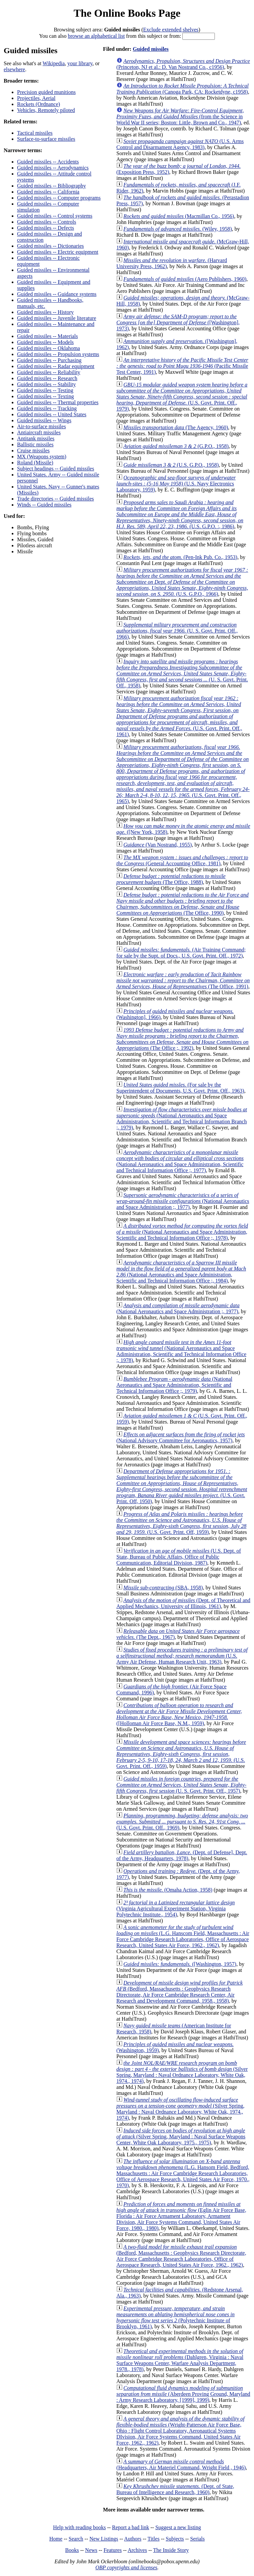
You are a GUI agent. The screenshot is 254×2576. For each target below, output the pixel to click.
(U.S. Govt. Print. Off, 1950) (181, 1486)
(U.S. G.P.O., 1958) (171, 465)
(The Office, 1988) (171, 879)
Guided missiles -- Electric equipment (57, 252)
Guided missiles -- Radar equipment (55, 366)
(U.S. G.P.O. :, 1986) (179, 514)
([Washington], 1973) (178, 322)
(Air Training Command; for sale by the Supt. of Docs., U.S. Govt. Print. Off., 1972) (181, 953)
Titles (154, 2539)
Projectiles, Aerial (36, 98)
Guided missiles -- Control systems (54, 216)
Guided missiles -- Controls (46, 222)
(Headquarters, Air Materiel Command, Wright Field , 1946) (181, 2464)
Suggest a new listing (178, 2527)
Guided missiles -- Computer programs (59, 198)
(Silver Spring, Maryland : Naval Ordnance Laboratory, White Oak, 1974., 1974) (182, 2072)
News (91, 2550)
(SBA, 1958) (163, 1587)
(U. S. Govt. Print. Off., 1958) (182, 673)
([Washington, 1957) (179, 1964)
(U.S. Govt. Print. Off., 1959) (181, 1754)
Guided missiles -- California (48, 192)
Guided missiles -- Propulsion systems (58, 354)
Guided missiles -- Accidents (48, 161)
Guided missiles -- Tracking (47, 408)
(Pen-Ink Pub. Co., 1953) (180, 557)
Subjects (175, 2539)
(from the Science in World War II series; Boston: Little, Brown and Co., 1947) (180, 116)
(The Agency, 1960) (175, 427)
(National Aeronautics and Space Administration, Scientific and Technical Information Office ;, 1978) (182, 1232)
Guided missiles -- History (45, 312)
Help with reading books (79, 2527)
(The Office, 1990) (182, 904)
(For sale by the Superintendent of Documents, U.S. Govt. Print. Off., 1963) (180, 1088)
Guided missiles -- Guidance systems (56, 294)
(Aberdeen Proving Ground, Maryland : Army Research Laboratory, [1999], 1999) (183, 2394)
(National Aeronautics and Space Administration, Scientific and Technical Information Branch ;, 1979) (181, 1118)
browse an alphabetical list (96, 36)
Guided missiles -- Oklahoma (48, 348)
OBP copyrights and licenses (126, 2567)
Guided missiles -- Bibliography (51, 186)
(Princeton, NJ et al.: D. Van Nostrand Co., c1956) (183, 64)
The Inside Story (171, 2550)
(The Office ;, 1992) (182, 1039)
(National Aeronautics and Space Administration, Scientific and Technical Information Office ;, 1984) (181, 1271)
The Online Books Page (127, 13)
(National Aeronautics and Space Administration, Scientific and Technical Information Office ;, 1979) (174, 1385)
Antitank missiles (36, 438)
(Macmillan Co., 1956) (178, 216)
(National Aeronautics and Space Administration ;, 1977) (182, 1201)
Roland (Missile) (35, 462)
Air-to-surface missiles (41, 426)
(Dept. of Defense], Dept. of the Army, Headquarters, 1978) (181, 1855)
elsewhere (14, 69)
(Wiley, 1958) (177, 229)
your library (79, 63)
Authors (133, 2539)
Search (76, 2539)
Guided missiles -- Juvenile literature (56, 318)
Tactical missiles (35, 133)
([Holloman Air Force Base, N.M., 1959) (179, 1714)
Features (112, 2550)
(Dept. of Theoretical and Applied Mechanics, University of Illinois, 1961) (183, 1603)
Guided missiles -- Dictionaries (50, 246)
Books (72, 2550)
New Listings (103, 2539)
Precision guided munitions (46, 92)
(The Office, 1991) (183, 980)
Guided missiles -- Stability (46, 384)
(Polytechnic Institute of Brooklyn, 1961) (175, 2317)
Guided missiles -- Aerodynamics (53, 168)
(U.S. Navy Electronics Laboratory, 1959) (176, 483)
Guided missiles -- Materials (47, 336)
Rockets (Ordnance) (38, 104)
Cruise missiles (33, 450)
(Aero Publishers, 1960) (185, 279)
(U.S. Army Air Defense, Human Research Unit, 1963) (182, 1656)
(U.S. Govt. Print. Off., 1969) (182, 1821)
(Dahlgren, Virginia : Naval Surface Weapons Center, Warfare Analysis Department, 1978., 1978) (179, 2360)
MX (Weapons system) (41, 456)
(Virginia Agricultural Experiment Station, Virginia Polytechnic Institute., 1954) (175, 1908)
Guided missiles (151, 49)
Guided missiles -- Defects (45, 228)
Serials (197, 2539)
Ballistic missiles (35, 444)
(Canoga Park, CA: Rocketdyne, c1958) (182, 89)
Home (55, 2539)
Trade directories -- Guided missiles (55, 498)
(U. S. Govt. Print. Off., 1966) (177, 631)
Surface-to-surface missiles (46, 139)
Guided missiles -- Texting (45, 396)
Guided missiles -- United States (51, 414)
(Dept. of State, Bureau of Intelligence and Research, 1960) (175, 2489)
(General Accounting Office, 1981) (182, 860)
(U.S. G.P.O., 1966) (182, 582)
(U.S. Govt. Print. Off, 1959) (181, 1523)
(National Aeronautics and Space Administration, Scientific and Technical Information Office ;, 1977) (180, 1161)
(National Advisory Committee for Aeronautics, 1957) (180, 1437)
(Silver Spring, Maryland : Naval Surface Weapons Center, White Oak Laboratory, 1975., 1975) (180, 2136)
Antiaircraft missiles (39, 432)
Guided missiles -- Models (45, 342)
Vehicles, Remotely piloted (46, 110)
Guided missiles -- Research (47, 378)
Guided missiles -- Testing (45, 390)
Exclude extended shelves (170, 29)
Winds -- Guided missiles (44, 505)
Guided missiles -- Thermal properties (57, 402)
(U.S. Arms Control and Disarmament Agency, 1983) (180, 144)
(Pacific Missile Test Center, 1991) (182, 366)
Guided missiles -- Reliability (48, 372)
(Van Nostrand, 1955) (157, 845)
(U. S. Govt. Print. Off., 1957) (181, 1785)
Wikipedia (54, 63)
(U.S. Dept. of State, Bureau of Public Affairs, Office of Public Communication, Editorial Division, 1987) (178, 1557)
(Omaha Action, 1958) (168, 1890)
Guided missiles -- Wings (44, 420)
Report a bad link (130, 2527)
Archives (137, 2550)
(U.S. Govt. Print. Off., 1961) (179, 716)
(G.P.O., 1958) (176, 446)
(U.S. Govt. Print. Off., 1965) (183, 774)
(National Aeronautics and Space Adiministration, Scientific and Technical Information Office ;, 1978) (181, 1351)
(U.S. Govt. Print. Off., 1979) (181, 397)
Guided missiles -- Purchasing (49, 360)
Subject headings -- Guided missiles (55, 468)
